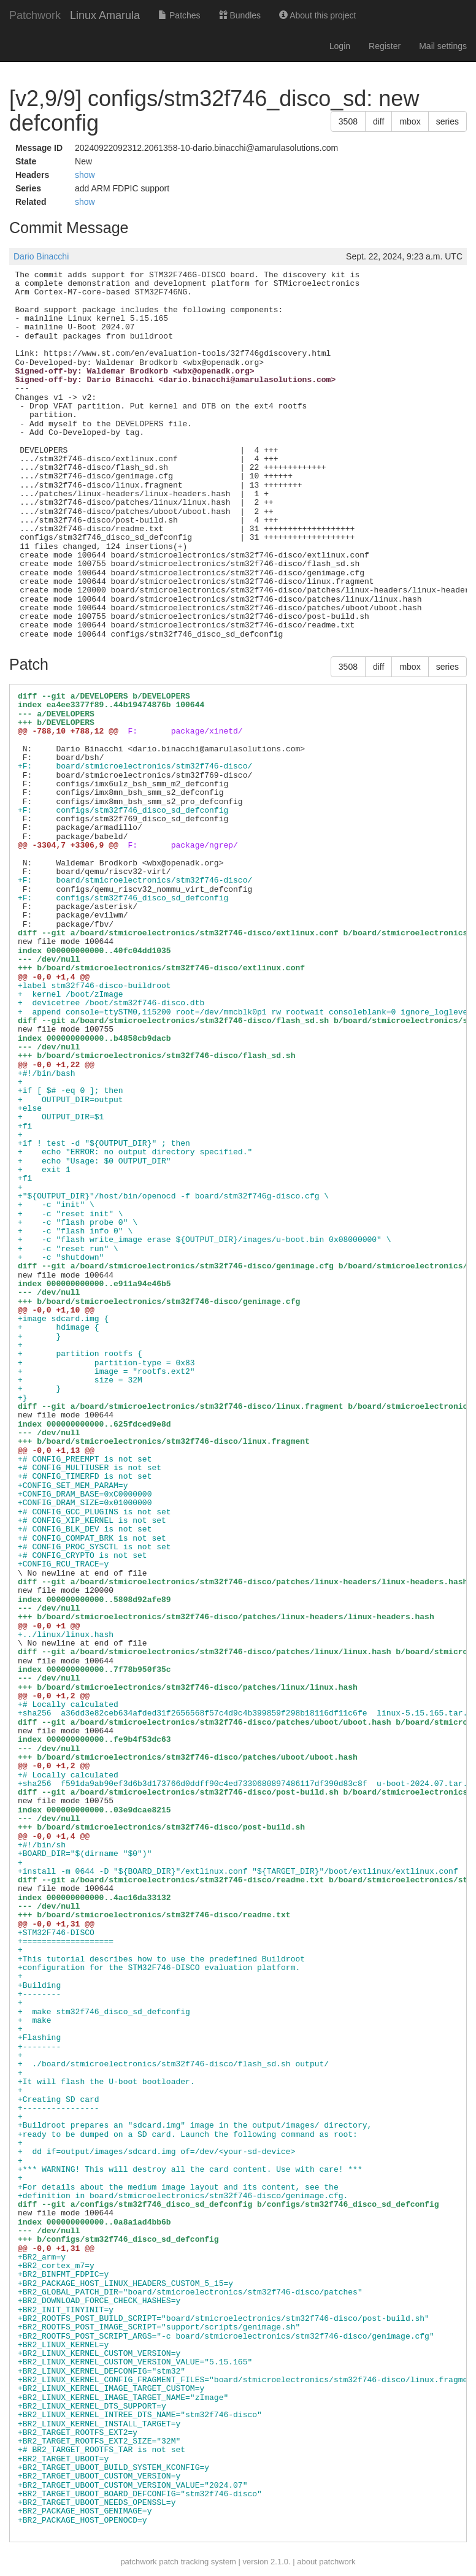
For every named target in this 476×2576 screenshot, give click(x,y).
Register (385, 46)
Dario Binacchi (41, 256)
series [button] (447, 121)
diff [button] (378, 121)
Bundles (240, 15)
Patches (179, 15)
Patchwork (35, 15)
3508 (348, 121)
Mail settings (443, 46)
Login (339, 46)
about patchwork (326, 2561)
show (85, 175)
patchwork (138, 2561)
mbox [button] (409, 121)
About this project (317, 15)
